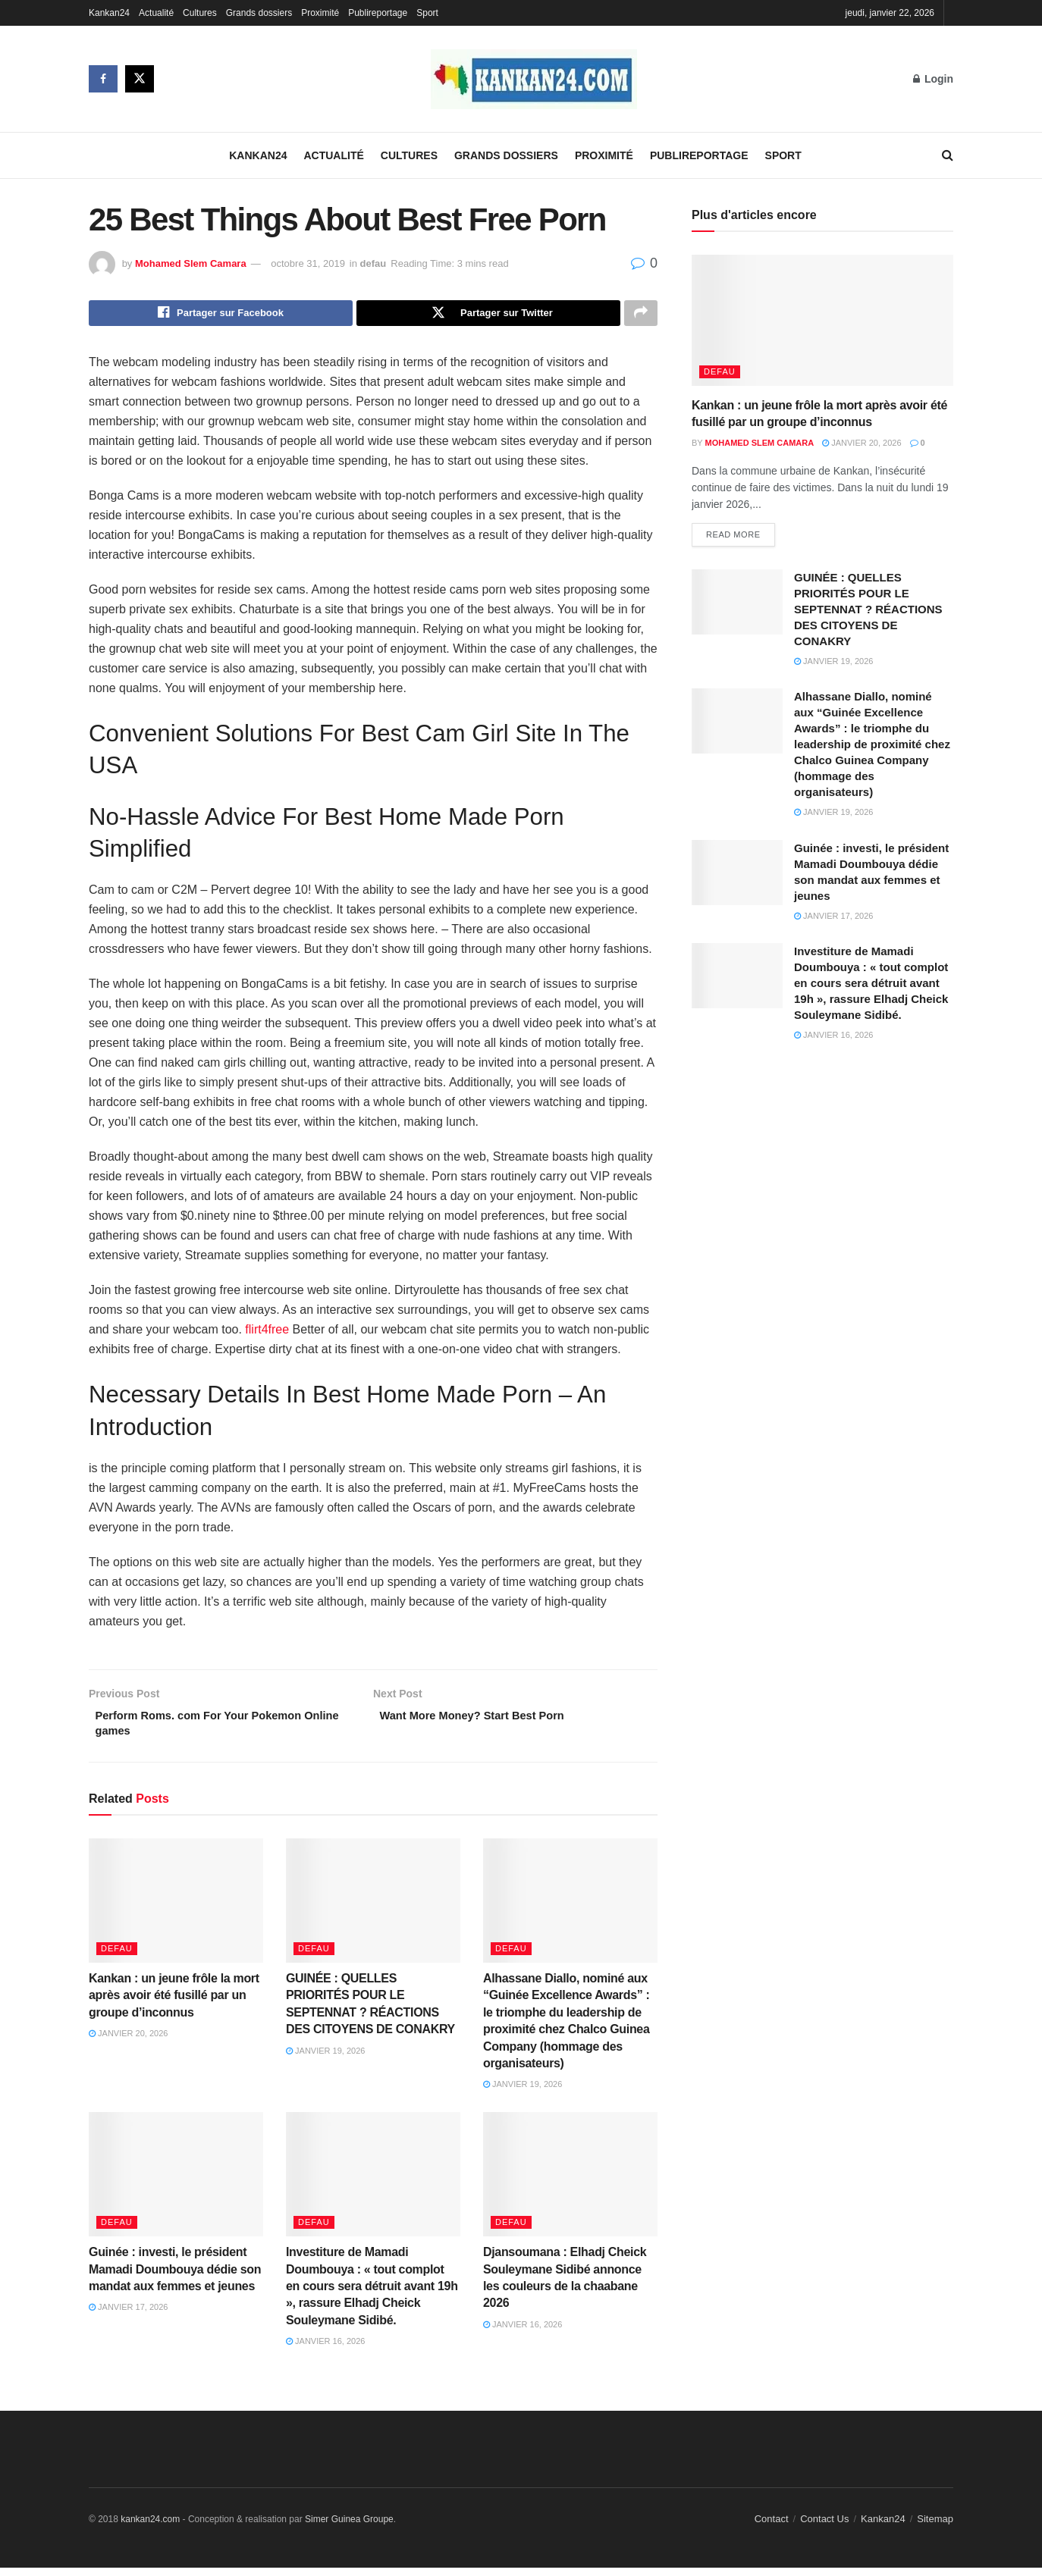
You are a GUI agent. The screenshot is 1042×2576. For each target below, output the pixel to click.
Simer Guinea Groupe (349, 2526)
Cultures (200, 13)
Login (933, 79)
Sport (427, 13)
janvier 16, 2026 (325, 2349)
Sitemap (935, 2526)
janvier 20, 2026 (128, 2041)
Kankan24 (109, 13)
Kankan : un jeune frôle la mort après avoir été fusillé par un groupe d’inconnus (174, 2003)
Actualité (156, 13)
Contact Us (824, 2526)
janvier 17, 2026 (128, 2315)
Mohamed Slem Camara (190, 263)
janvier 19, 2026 (325, 2058)
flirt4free (267, 1333)
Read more (733, 536)
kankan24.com (150, 2526)
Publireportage (377, 13)
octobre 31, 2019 (308, 263)
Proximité (320, 13)
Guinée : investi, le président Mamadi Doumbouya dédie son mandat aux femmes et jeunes (175, 2277)
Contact (772, 2526)
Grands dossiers (259, 13)
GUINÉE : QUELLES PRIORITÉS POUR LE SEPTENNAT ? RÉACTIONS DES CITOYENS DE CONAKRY (868, 610)
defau (373, 263)
